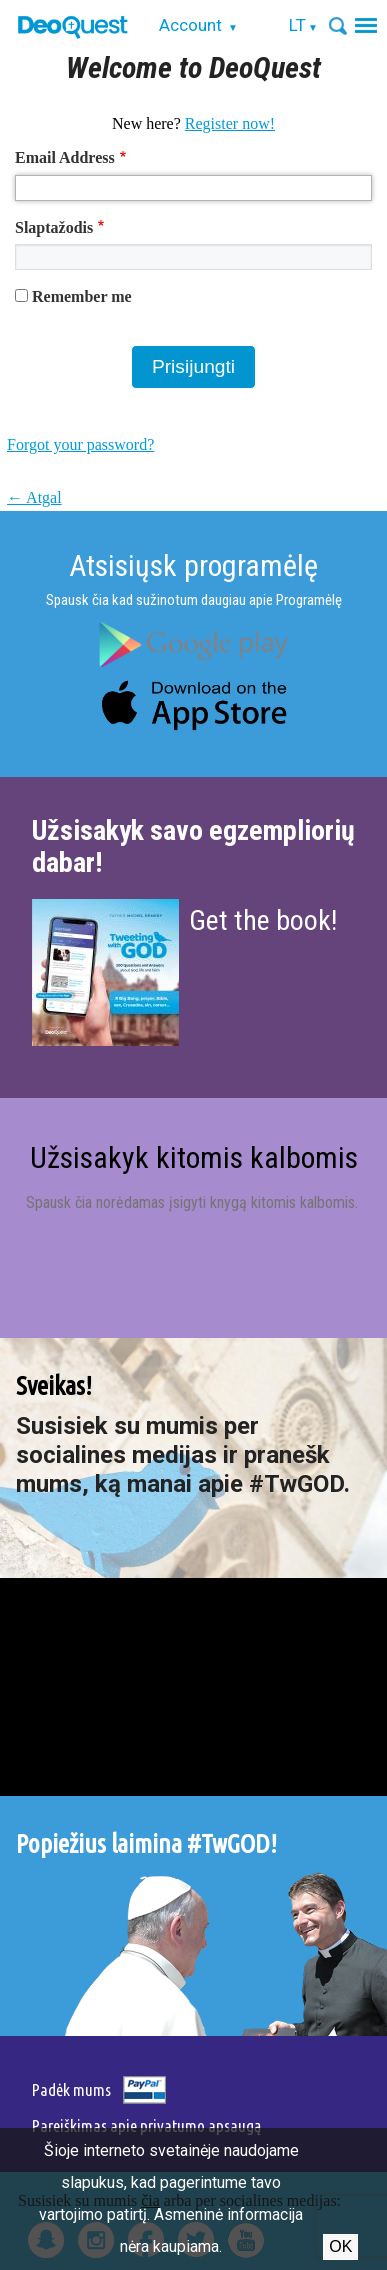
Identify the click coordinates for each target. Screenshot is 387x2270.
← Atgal (34, 497)
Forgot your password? (80, 444)
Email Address (65, 157)
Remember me (82, 296)
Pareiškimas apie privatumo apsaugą (146, 2125)
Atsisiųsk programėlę (193, 565)
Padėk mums (71, 2089)
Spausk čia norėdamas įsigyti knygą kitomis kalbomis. (194, 1202)
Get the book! (263, 920)
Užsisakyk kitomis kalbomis (194, 1157)
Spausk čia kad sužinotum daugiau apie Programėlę (194, 600)
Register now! (230, 123)
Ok (340, 2246)
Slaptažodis (54, 227)
